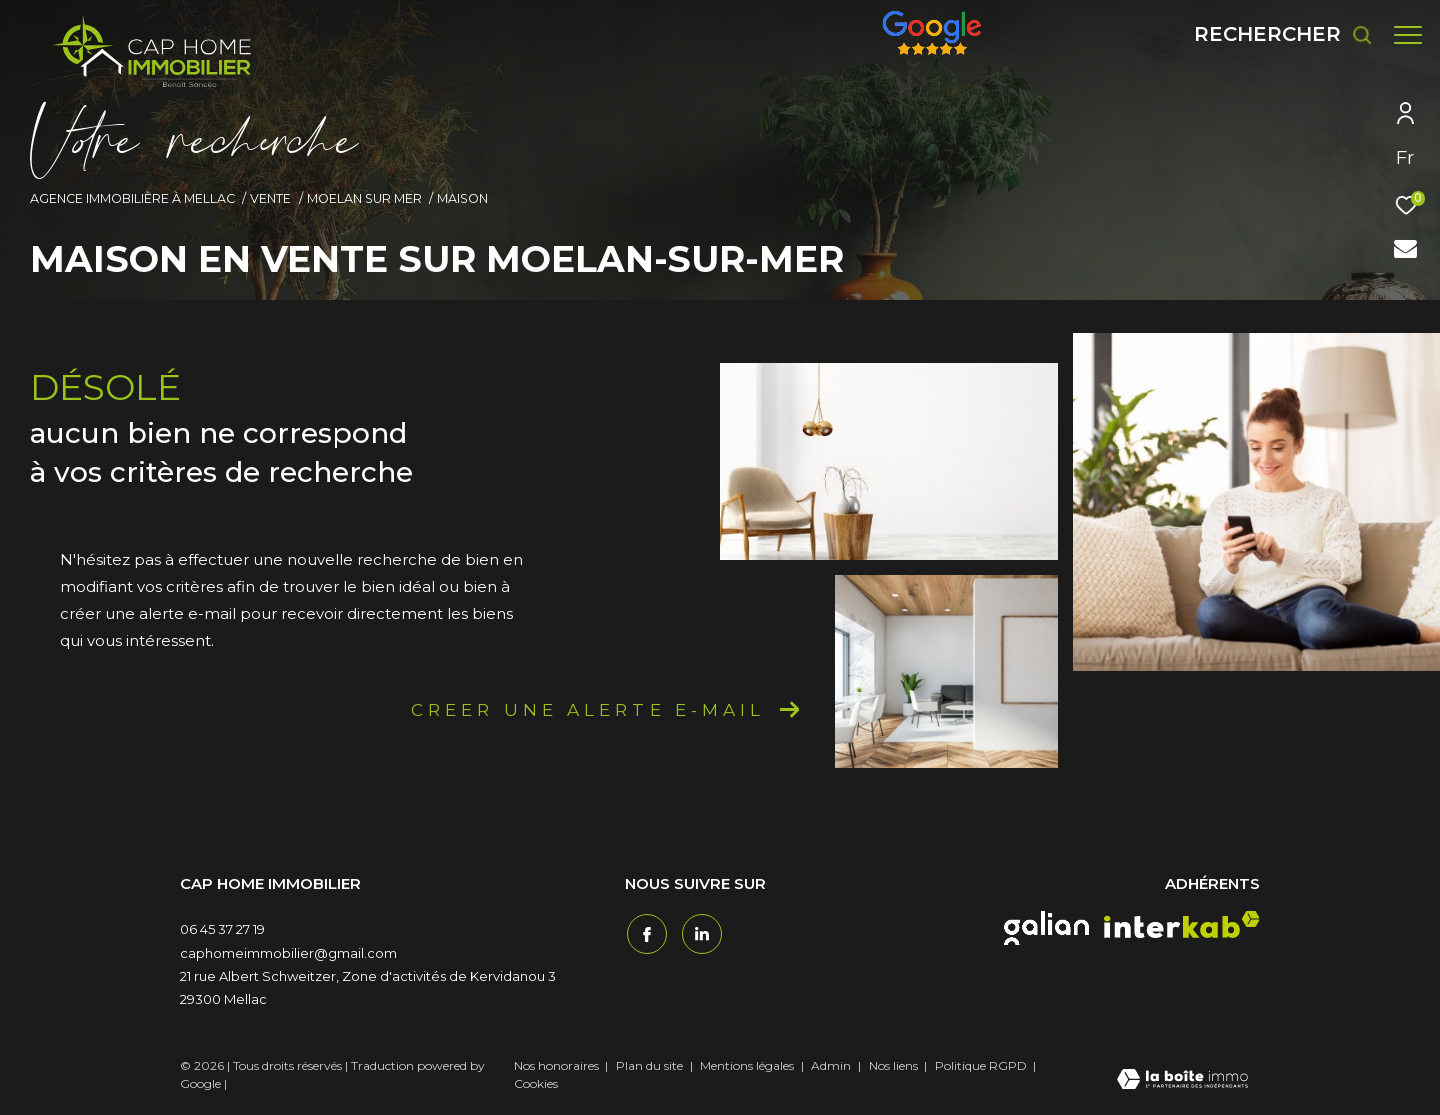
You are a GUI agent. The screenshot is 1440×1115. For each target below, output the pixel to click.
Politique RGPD (981, 1065)
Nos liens (895, 1065)
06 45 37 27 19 (222, 929)
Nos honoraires (556, 1065)
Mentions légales (748, 1065)
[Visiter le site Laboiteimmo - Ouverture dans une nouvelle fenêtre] (1182, 1081)
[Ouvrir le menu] (1408, 35)
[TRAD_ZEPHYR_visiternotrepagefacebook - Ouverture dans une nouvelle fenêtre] (645, 932)
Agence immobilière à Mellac (132, 198)
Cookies (536, 1084)
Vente (270, 198)
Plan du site (651, 1065)
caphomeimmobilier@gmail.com (288, 953)
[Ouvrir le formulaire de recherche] (1273, 34)
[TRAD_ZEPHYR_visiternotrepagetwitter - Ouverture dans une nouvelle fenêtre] (700, 932)
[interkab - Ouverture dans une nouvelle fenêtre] (1182, 924)
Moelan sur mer (364, 198)
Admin (832, 1065)
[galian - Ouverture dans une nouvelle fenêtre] (1046, 928)
